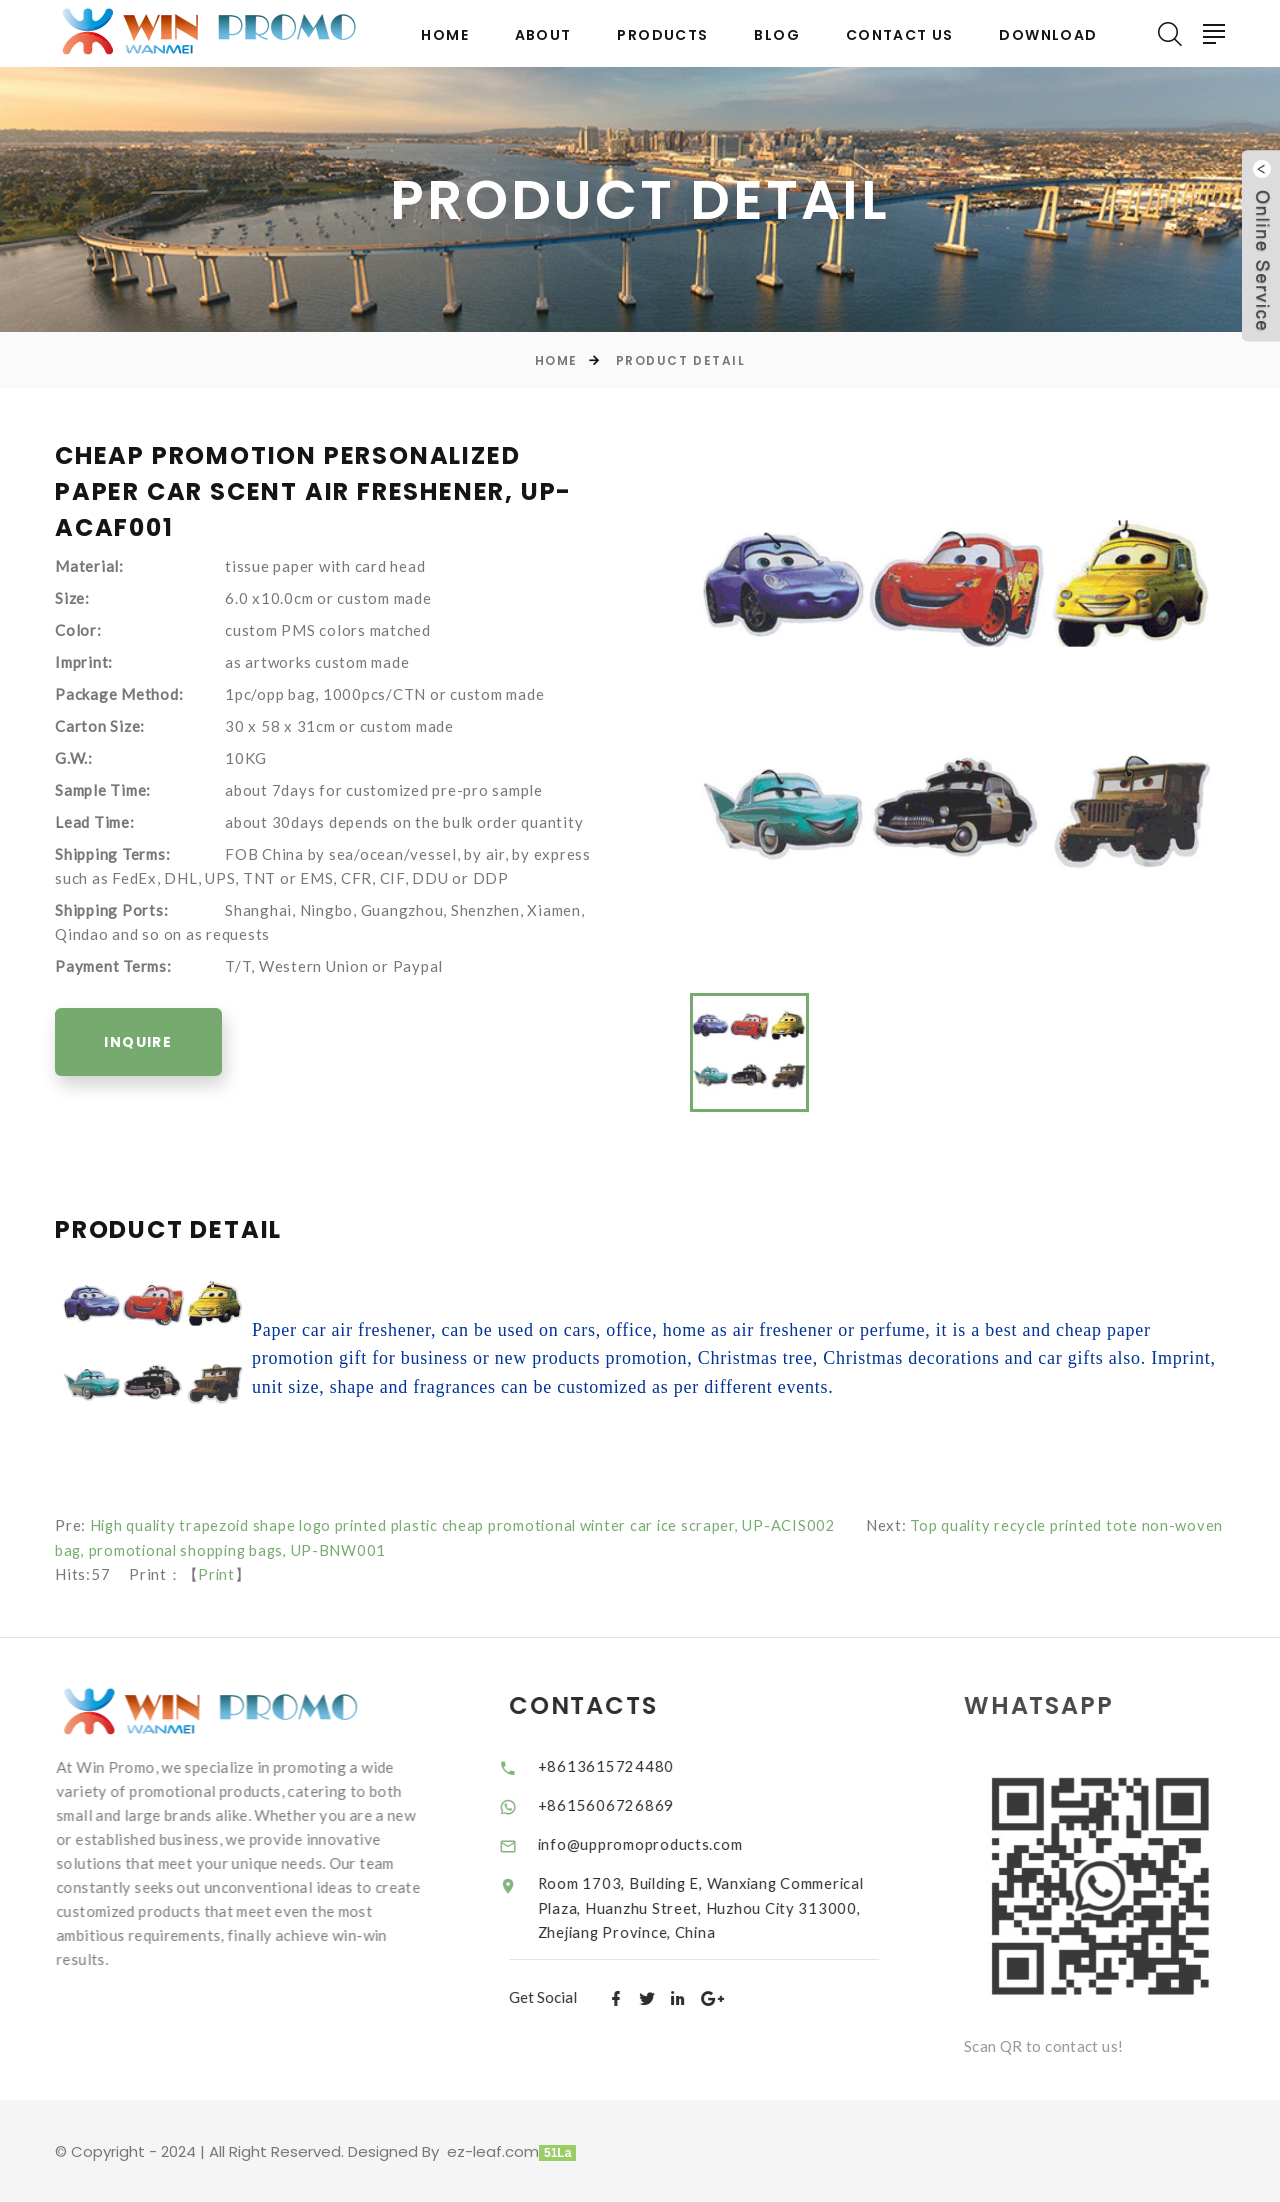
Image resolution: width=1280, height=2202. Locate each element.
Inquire (141, 1043)
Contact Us (900, 35)
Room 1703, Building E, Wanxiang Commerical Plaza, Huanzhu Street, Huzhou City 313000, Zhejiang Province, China (715, 1906)
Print (217, 1573)
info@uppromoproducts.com (661, 1843)
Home (445, 35)
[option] (957, 705)
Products (662, 35)
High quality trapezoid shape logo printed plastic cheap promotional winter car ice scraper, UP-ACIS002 (471, 1525)
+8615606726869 (626, 1803)
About (543, 35)
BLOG (777, 35)
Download (1048, 35)
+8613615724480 (626, 1764)
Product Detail (681, 360)
